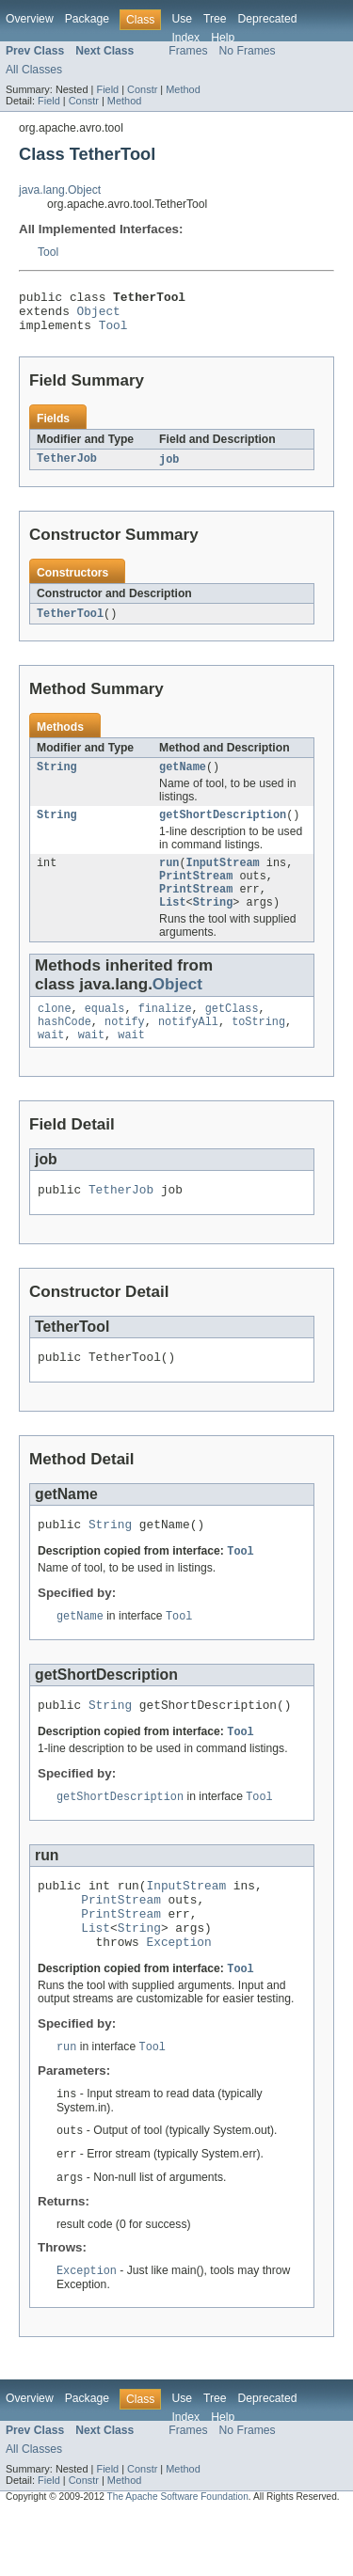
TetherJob (67, 468)
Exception (178, 1997)
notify (124, 1046)
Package (87, 18)
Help (222, 37)
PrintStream (196, 893)
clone (55, 1031)
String (57, 778)
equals (105, 1031)
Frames (187, 50)
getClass (232, 1031)
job (169, 468)
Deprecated (267, 18)
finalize (165, 1031)
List (172, 923)
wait (51, 1061)
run (169, 878)
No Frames (247, 50)
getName (182, 778)
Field (107, 89)
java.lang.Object (60, 190)
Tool (48, 252)
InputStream (223, 878)
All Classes (34, 69)
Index (185, 37)
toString (258, 1046)
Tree (215, 18)
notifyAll (188, 1046)
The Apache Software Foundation (178, 2559)
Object (98, 316)
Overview (30, 18)
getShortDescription (222, 828)
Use (181, 18)
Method (183, 89)
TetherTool (70, 623)
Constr (142, 89)
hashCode (64, 1046)
